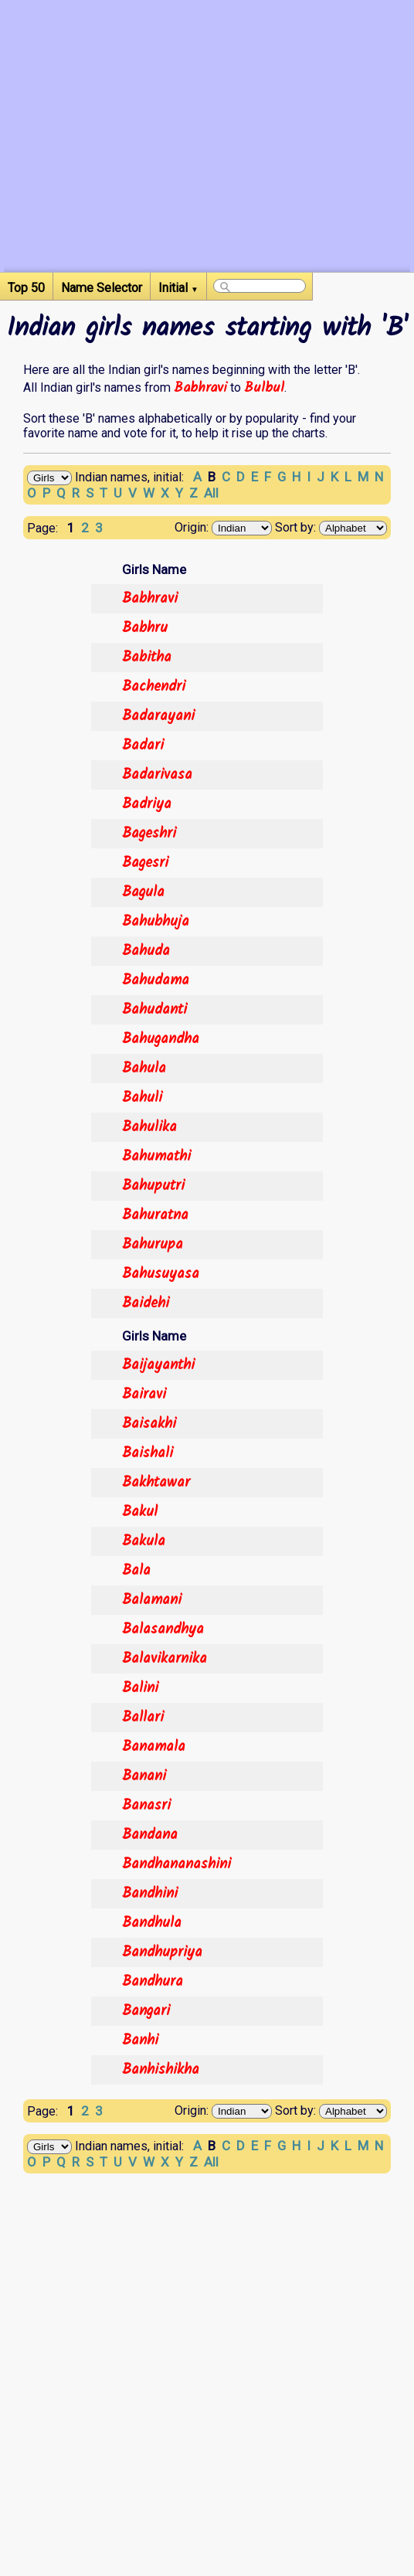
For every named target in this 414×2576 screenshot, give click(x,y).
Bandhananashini (176, 1864)
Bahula (144, 1068)
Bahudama (155, 980)
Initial (178, 287)
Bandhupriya (162, 1952)
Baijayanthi (158, 1365)
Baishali (147, 1453)
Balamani (152, 1600)
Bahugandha (160, 1039)
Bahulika (149, 1127)
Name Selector (101, 287)
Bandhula (152, 1923)
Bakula (143, 1541)
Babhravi (200, 388)
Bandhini (150, 1893)
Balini (140, 1688)
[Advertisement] (207, 164)
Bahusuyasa (160, 1274)
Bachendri (153, 686)
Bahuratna (155, 1215)
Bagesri (145, 863)
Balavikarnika (164, 1658)
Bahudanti (154, 1009)
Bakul (140, 1512)
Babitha (146, 657)
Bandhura (152, 1981)
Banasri (146, 1805)
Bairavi (144, 1394)
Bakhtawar (156, 1482)
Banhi (140, 2040)
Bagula (143, 892)
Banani (144, 1776)
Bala (136, 1570)
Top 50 (26, 287)
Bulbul (264, 388)
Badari (143, 745)
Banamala (153, 1747)
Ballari (143, 1717)
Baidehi (145, 1303)
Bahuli (142, 1098)
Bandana (150, 1835)
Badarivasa (157, 775)
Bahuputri (153, 1186)
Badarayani (158, 716)
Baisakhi (149, 1424)
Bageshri (149, 833)
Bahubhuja (155, 921)
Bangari (146, 2011)
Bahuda (146, 951)
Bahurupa (152, 1244)
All (211, 493)
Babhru (145, 628)
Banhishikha (160, 2070)
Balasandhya (163, 1629)
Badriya (146, 804)
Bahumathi (156, 1156)
